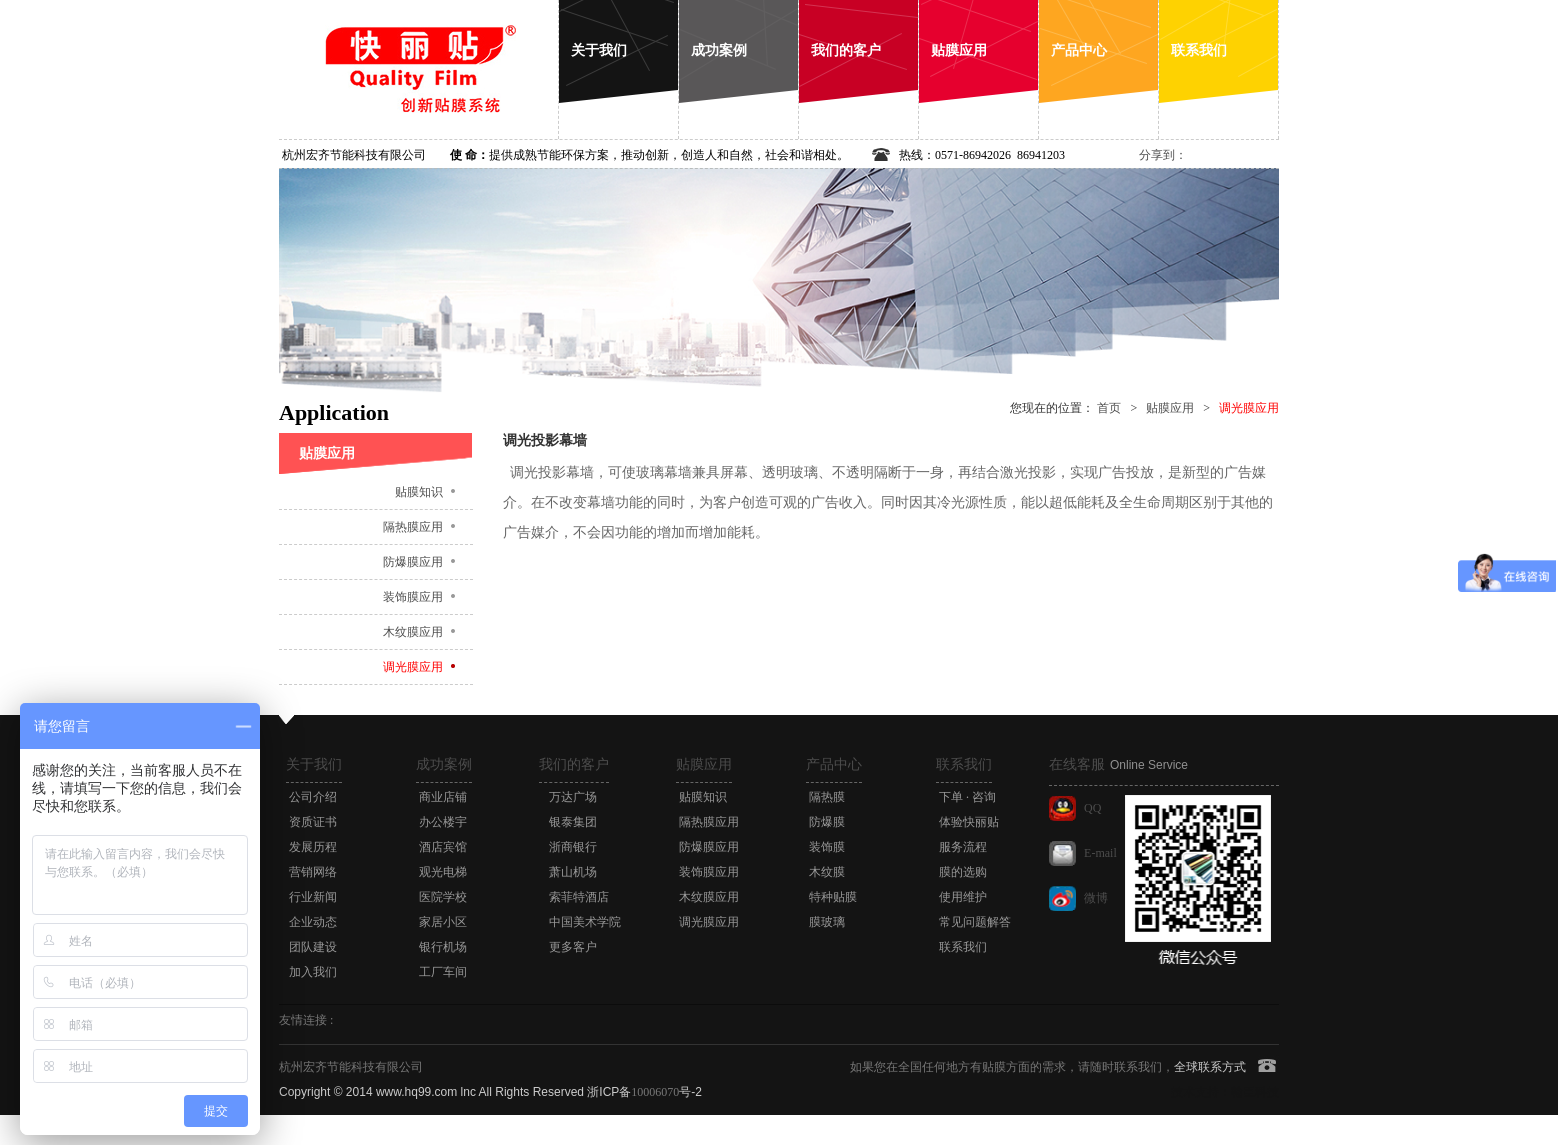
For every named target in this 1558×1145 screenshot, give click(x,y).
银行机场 (443, 947)
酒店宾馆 (443, 847)
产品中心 (834, 764)
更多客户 (573, 947)
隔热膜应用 (413, 527)
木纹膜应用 (413, 632)
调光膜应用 (413, 667)
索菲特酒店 (579, 897)
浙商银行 (573, 847)
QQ (1092, 808)
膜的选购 (963, 872)
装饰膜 (827, 847)
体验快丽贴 (969, 822)
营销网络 (313, 872)
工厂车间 (443, 972)
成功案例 (444, 764)
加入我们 (313, 972)
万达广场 (573, 797)
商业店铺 (443, 797)
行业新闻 (313, 897)
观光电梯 (443, 872)
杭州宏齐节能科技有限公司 (354, 155)
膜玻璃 (827, 922)
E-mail (1100, 853)
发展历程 (313, 847)
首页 (1109, 408)
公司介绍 (313, 797)
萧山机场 (573, 872)
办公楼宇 (443, 822)
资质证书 (313, 822)
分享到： (1163, 155)
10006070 (655, 1092)
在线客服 (1118, 764)
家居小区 (443, 922)
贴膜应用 (1170, 408)
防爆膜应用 (413, 562)
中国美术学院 (585, 922)
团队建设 (313, 947)
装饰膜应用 (413, 597)
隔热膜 (827, 797)
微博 (1096, 898)
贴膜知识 (419, 492)
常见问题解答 (975, 922)
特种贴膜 (833, 897)
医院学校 (443, 897)
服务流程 (963, 847)
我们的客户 (574, 764)
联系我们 (964, 764)
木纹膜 (827, 872)
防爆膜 (827, 822)
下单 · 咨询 (967, 797)
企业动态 (313, 922)
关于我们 (314, 764)
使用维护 (963, 897)
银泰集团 (573, 822)
